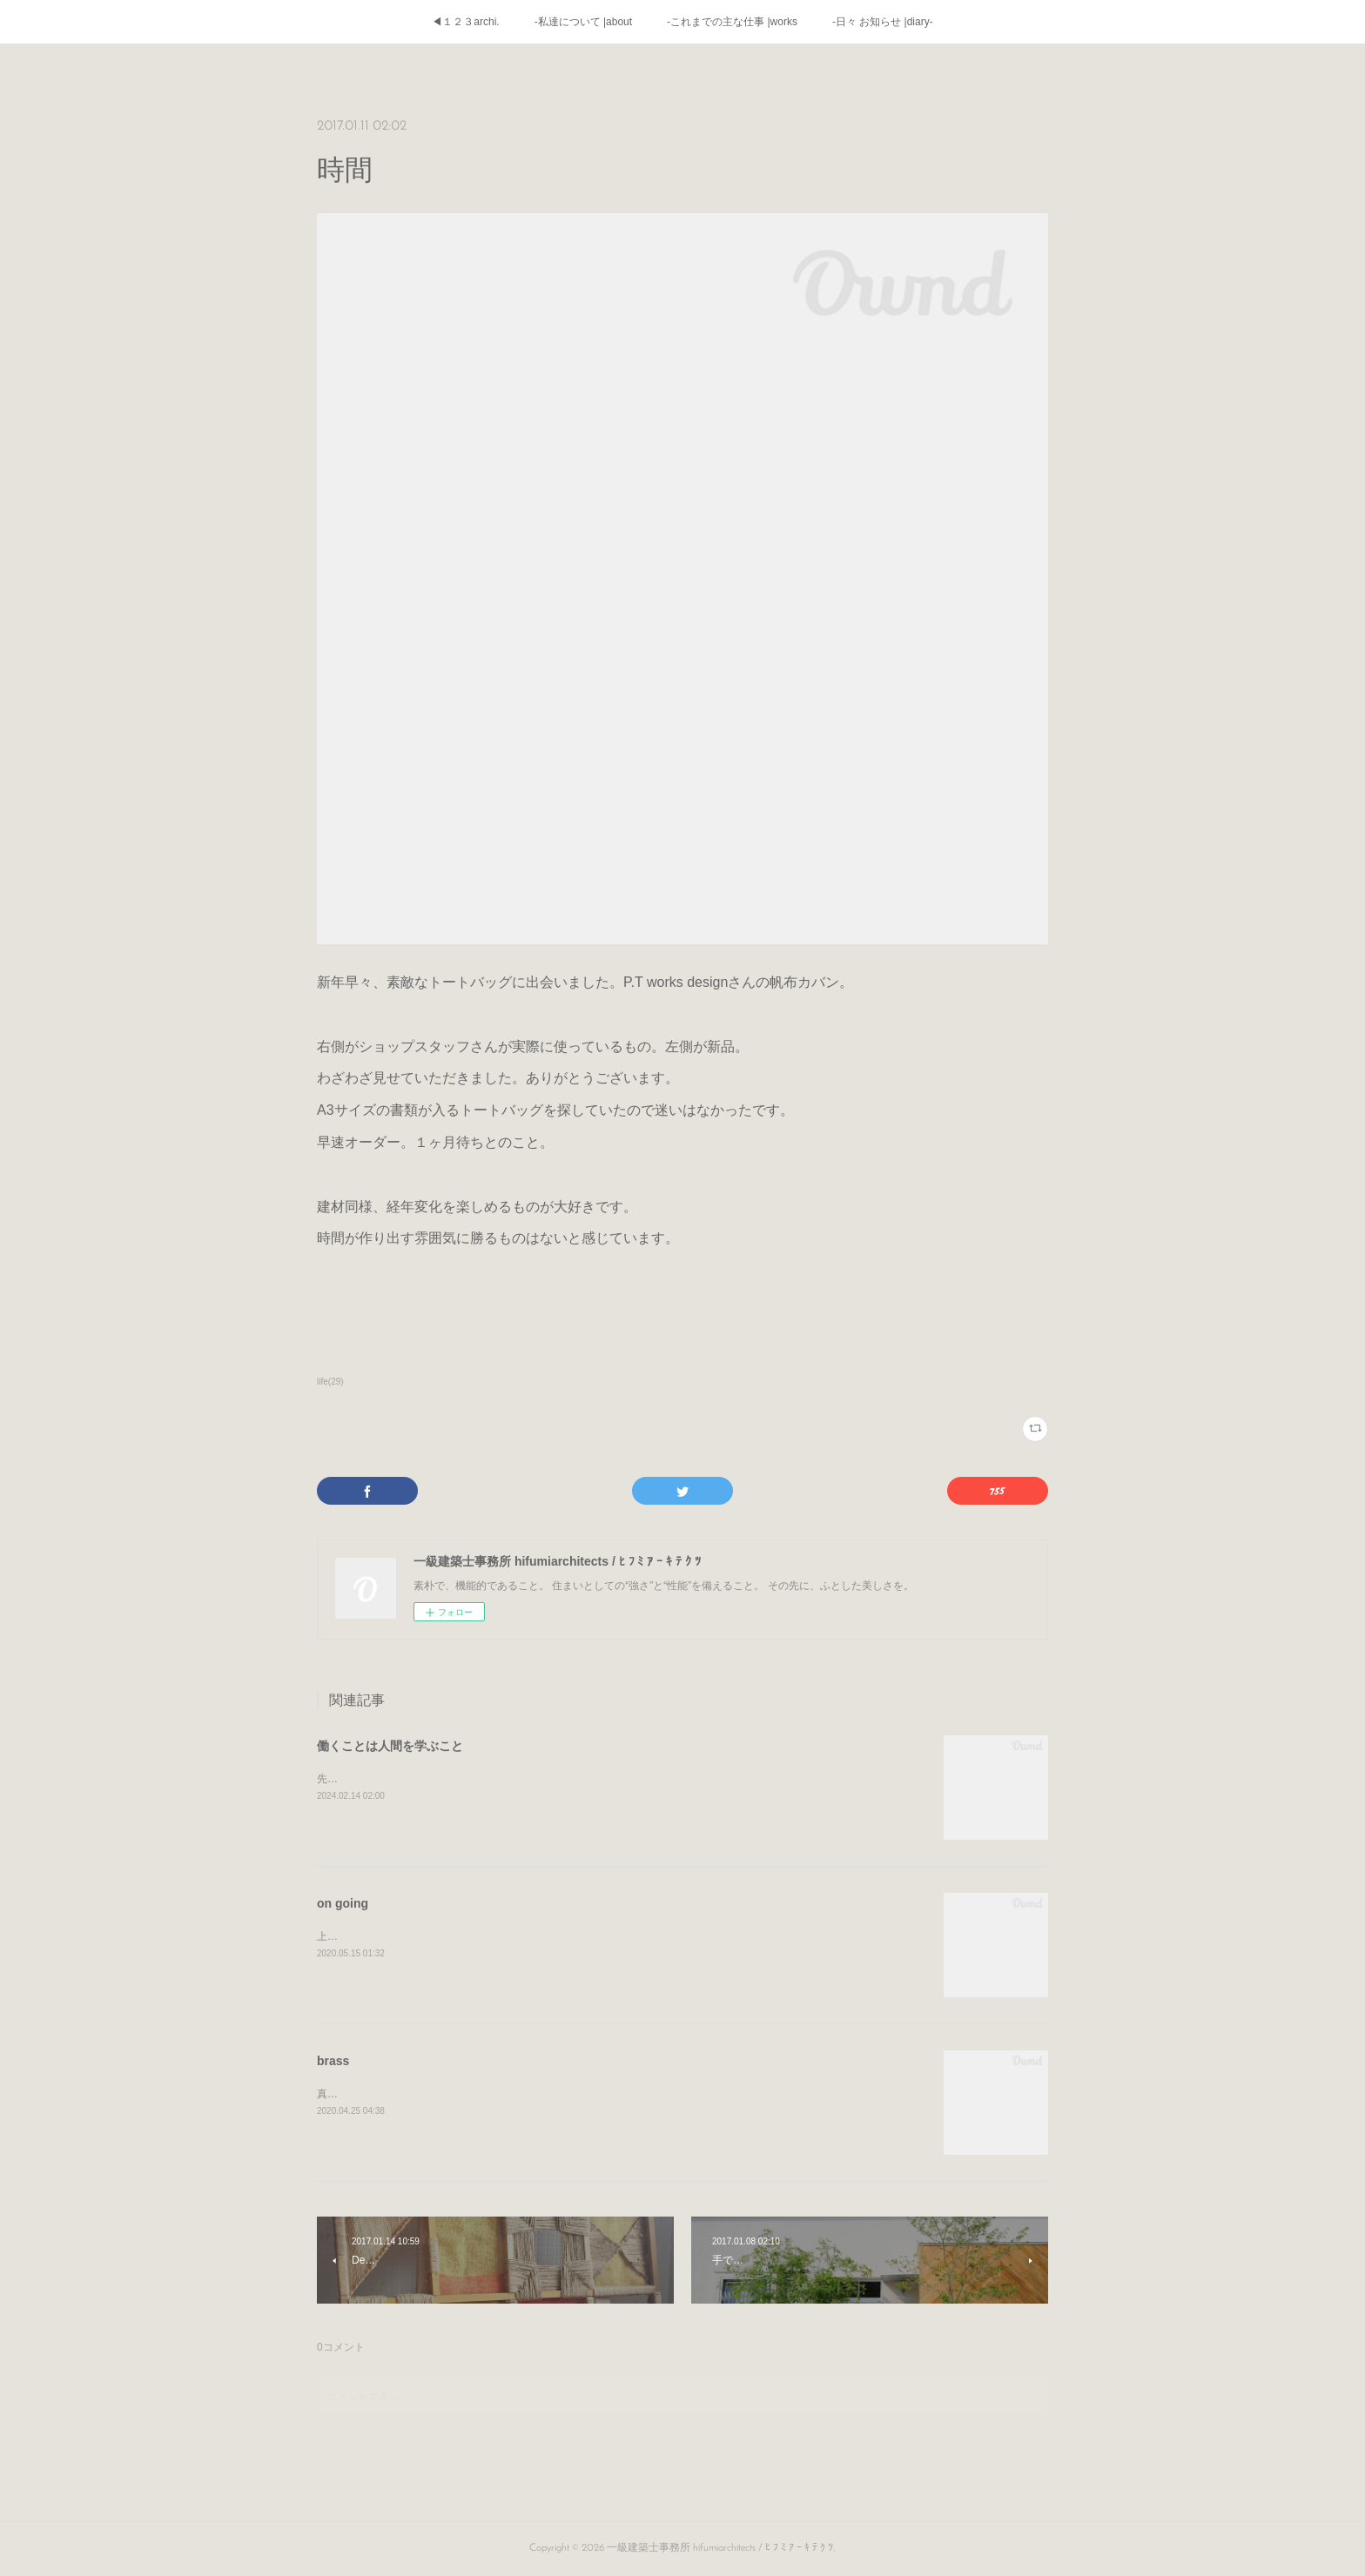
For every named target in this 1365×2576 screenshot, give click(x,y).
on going (342, 1903)
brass (333, 2061)
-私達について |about (583, 22)
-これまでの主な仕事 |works (732, 22)
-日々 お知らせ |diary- (882, 22)
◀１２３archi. (465, 22)
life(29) (330, 1381)
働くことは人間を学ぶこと (390, 1746)
